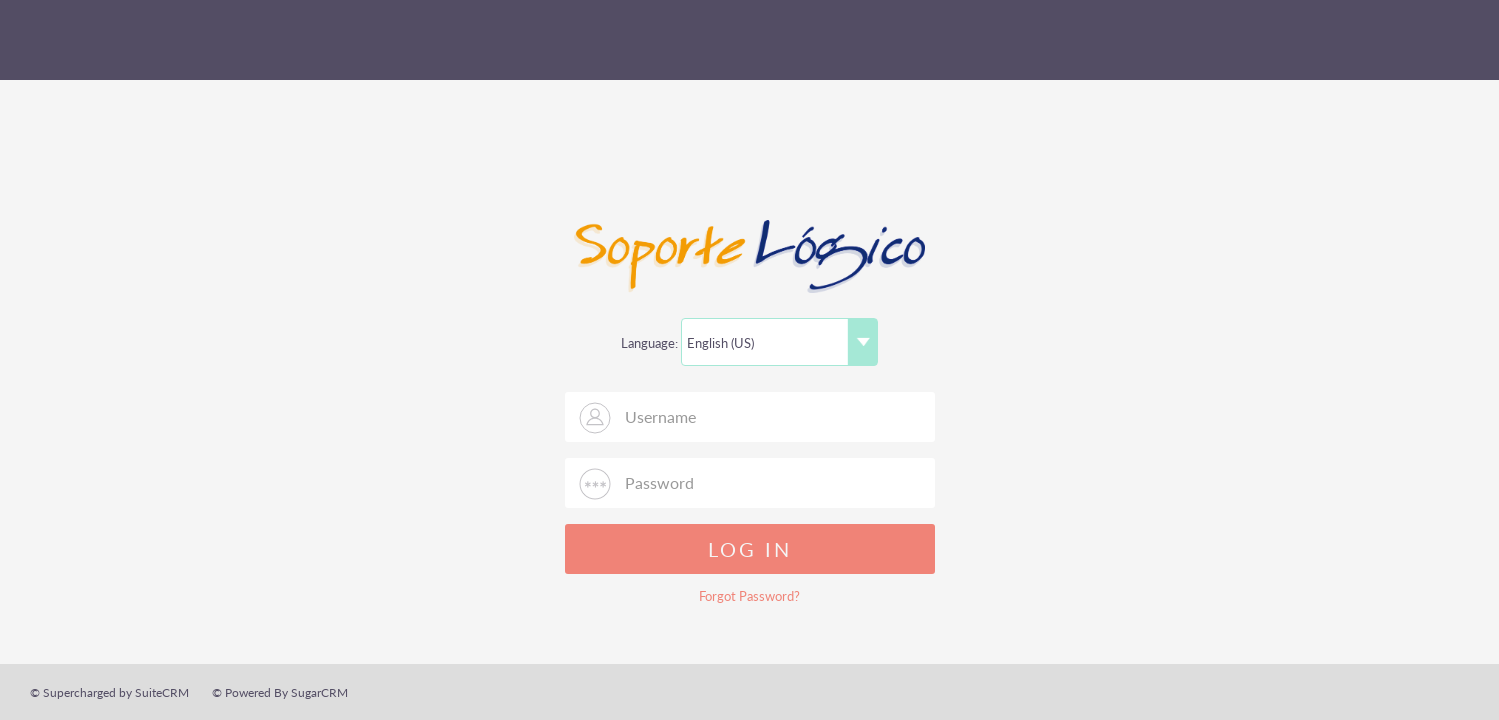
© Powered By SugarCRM (280, 692)
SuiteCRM (115, 40)
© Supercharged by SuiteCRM (109, 692)
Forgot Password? (749, 596)
